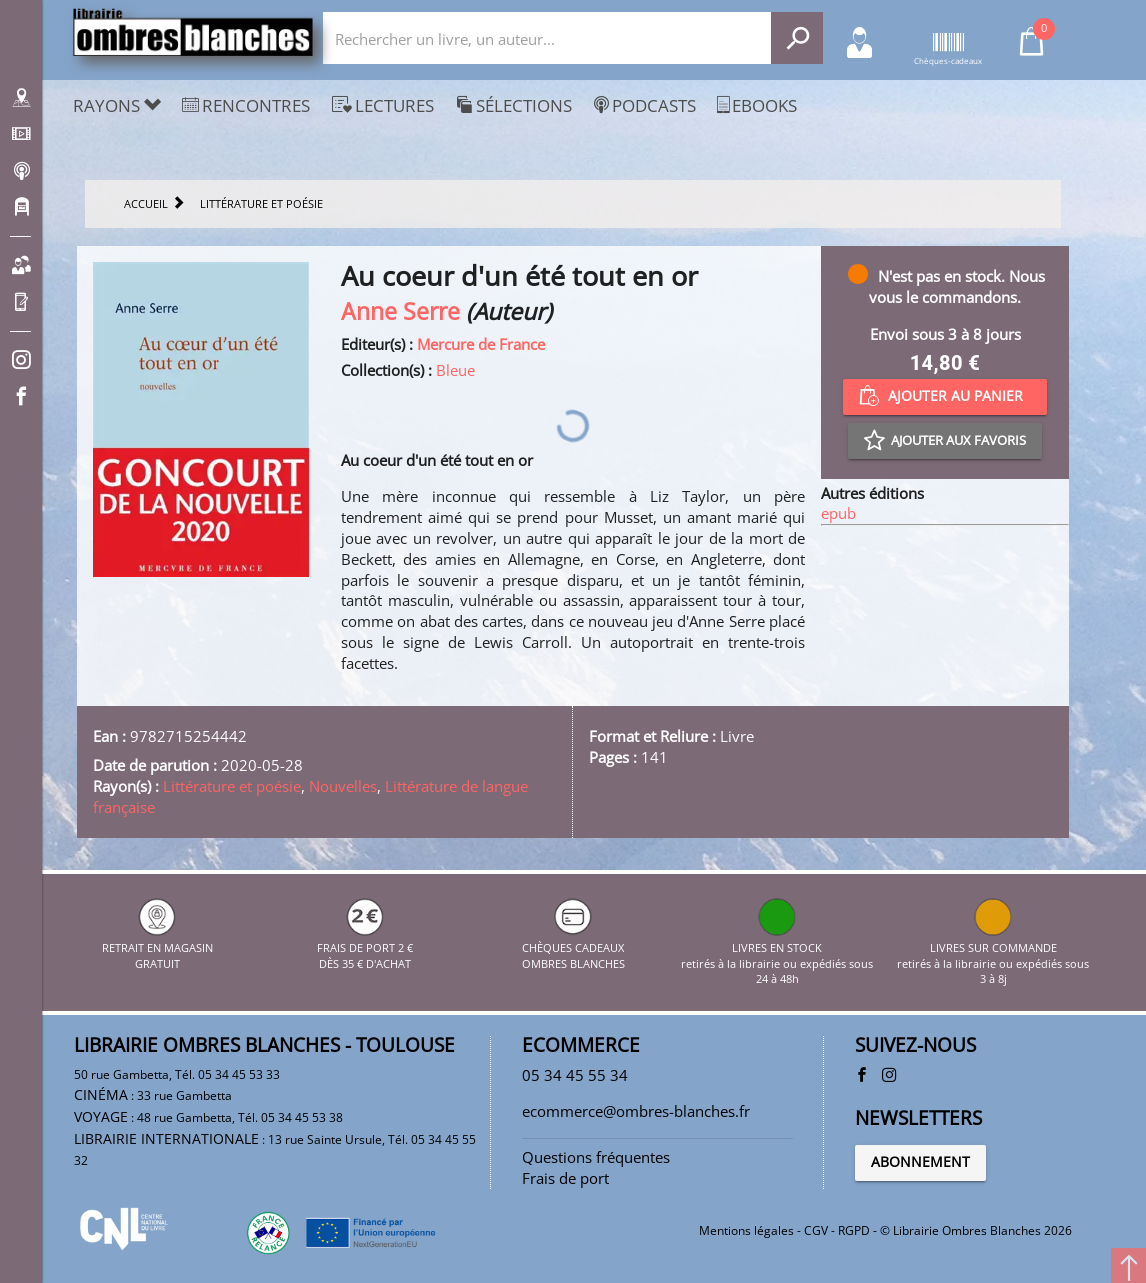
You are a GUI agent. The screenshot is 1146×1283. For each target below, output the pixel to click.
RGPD (854, 1230)
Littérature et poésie (232, 786)
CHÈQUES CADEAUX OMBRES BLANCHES (573, 947)
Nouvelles (343, 786)
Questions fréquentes (596, 1157)
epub (838, 513)
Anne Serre (400, 311)
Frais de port (565, 1178)
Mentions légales (746, 1230)
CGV (816, 1230)
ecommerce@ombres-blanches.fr (636, 1111)
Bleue (455, 370)
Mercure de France (481, 344)
